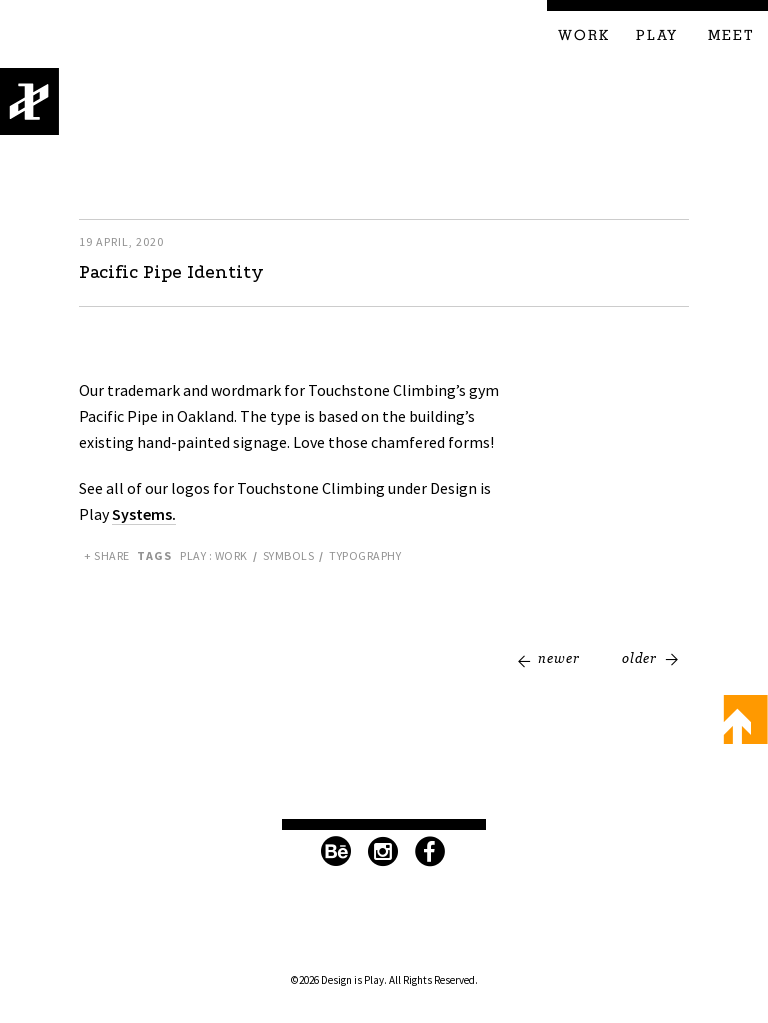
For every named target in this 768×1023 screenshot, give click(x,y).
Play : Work (214, 555)
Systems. (144, 514)
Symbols (289, 555)
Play (657, 36)
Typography (365, 555)
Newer (559, 658)
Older (639, 658)
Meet (731, 36)
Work (584, 36)
